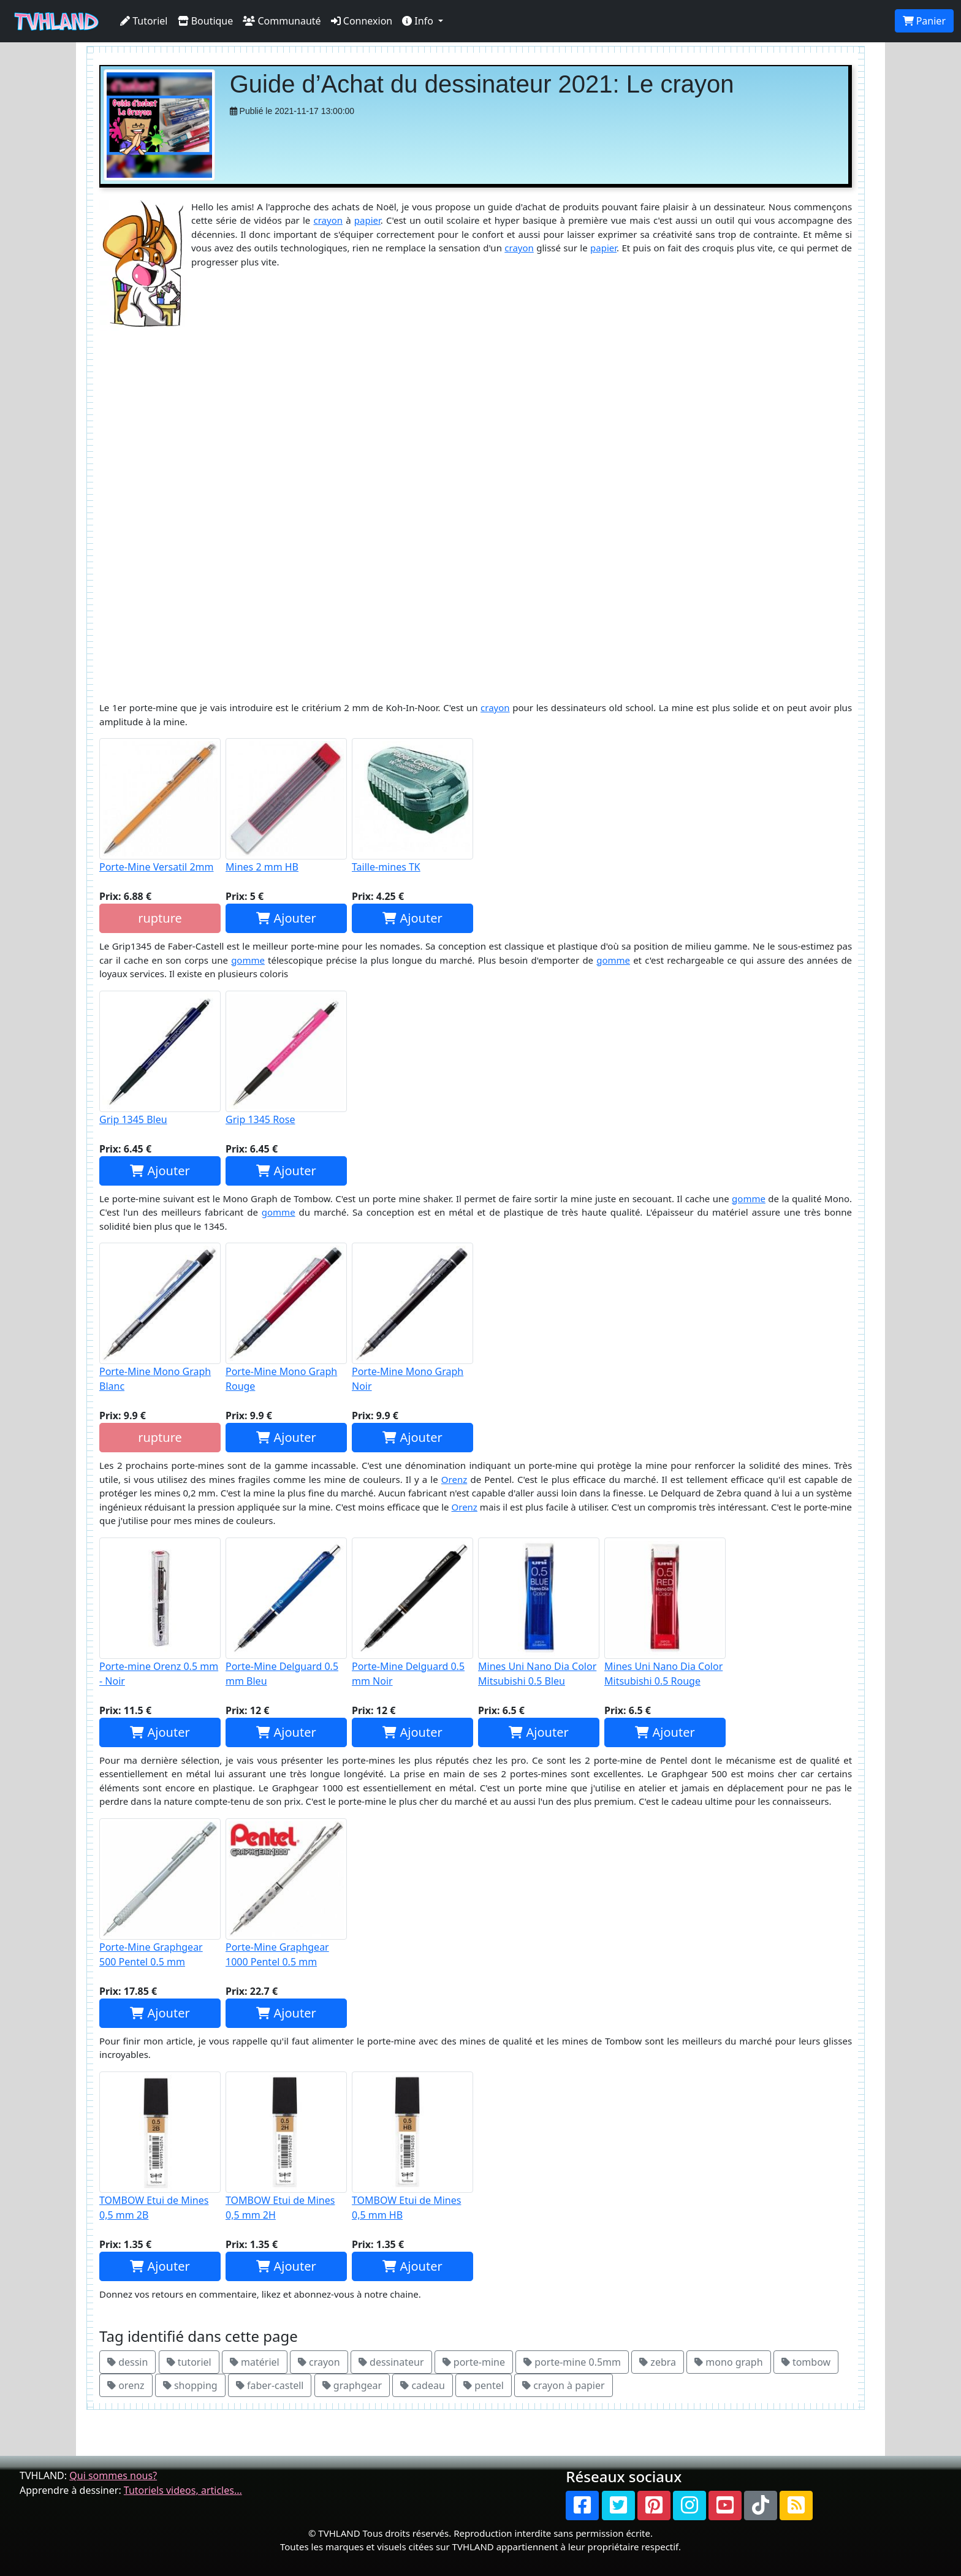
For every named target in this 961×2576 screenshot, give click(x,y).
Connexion (362, 21)
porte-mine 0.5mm (572, 2362)
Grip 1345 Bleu (160, 1058)
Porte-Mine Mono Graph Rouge (286, 1318)
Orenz (454, 1479)
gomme (248, 960)
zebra (657, 2362)
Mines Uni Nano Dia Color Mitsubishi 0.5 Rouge (665, 1613)
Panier (924, 21)
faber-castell (270, 2385)
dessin (127, 2362)
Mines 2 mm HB (286, 806)
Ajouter (286, 918)
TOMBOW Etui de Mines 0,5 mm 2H (286, 2146)
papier (367, 220)
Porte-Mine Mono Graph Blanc (160, 1318)
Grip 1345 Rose (286, 1058)
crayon (328, 220)
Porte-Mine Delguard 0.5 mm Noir (412, 1613)
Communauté (282, 21)
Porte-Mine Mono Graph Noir (412, 1318)
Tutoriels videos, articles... (183, 2490)
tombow (805, 2362)
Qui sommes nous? (113, 2475)
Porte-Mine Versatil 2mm (160, 806)
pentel (483, 2385)
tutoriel (189, 2362)
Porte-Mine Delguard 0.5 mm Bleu (286, 1613)
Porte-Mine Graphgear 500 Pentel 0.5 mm (160, 1893)
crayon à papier (563, 2385)
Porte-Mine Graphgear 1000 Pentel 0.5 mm (286, 1893)
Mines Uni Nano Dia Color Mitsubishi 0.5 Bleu (538, 1613)
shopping (190, 2385)
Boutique (206, 21)
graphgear (352, 2385)
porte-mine (474, 2362)
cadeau (422, 2385)
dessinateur (391, 2362)
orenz (126, 2385)
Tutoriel (144, 21)
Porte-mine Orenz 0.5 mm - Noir (160, 1613)
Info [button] (419, 21)
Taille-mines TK (412, 806)
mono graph (728, 2362)
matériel (254, 2362)
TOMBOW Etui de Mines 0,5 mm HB (412, 2146)
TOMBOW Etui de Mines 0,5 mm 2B (160, 2146)
